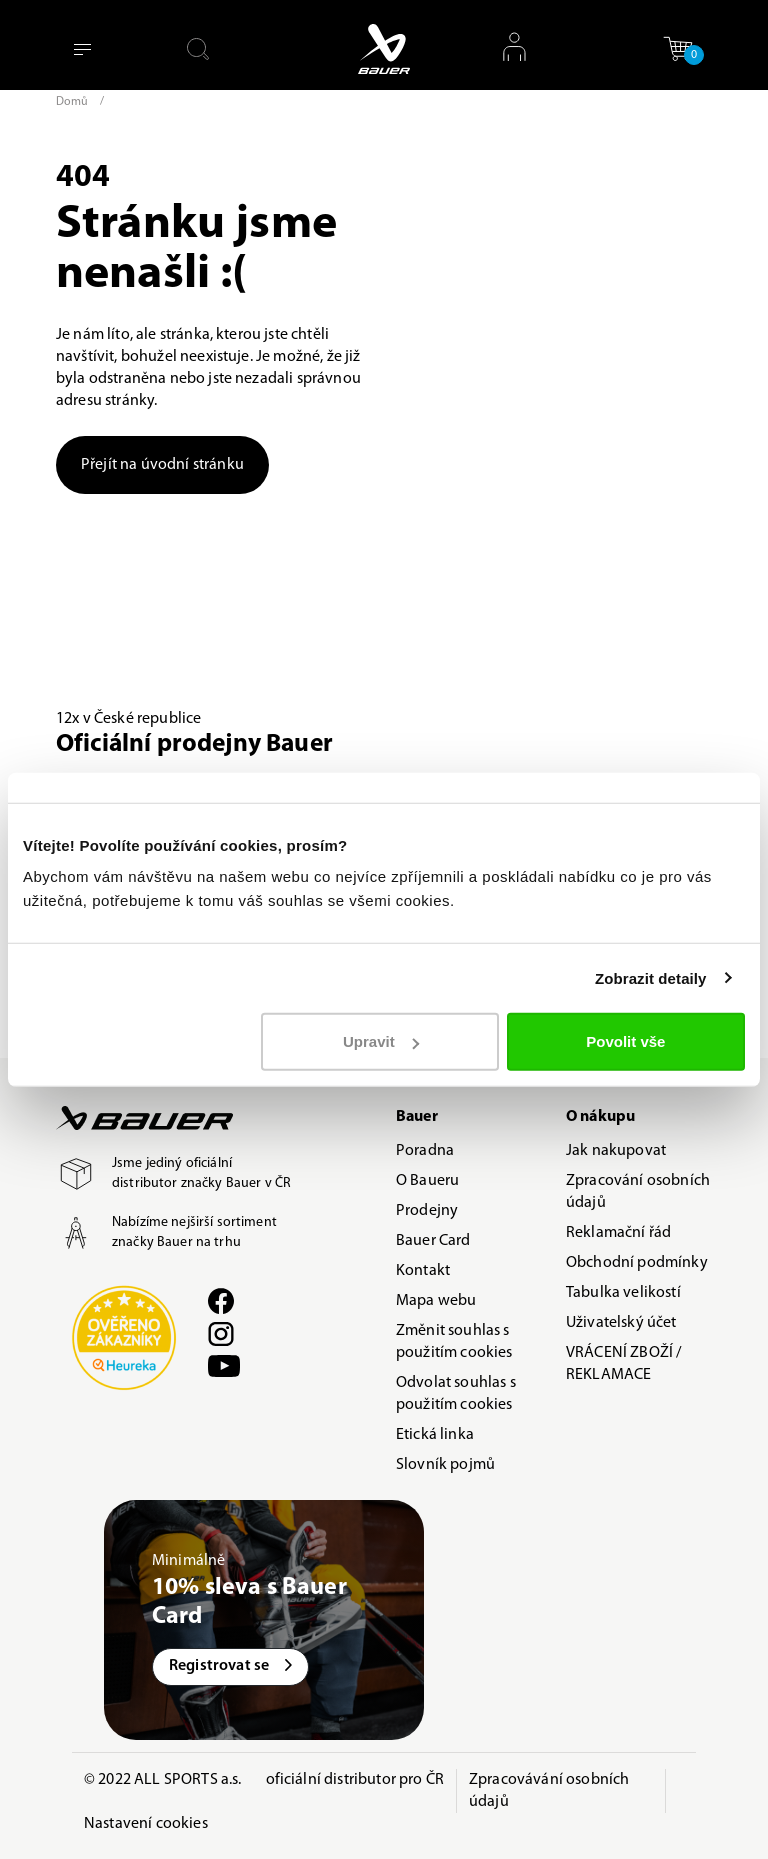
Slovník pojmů (445, 1465)
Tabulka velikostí (623, 1293)
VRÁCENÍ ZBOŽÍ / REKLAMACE (623, 1364)
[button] (678, 48)
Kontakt (423, 1271)
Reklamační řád (618, 1233)
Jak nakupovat (616, 1151)
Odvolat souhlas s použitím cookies (456, 1394)
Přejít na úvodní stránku (162, 465)
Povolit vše (625, 1041)
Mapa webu (436, 1301)
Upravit (381, 1041)
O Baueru (427, 1181)
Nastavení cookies (146, 1824)
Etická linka (435, 1435)
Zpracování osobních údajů (638, 1192)
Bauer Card (433, 1241)
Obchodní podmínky (637, 1263)
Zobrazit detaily (651, 977)
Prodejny (427, 1211)
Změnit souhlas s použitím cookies (454, 1342)
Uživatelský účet (621, 1323)
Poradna (425, 1151)
